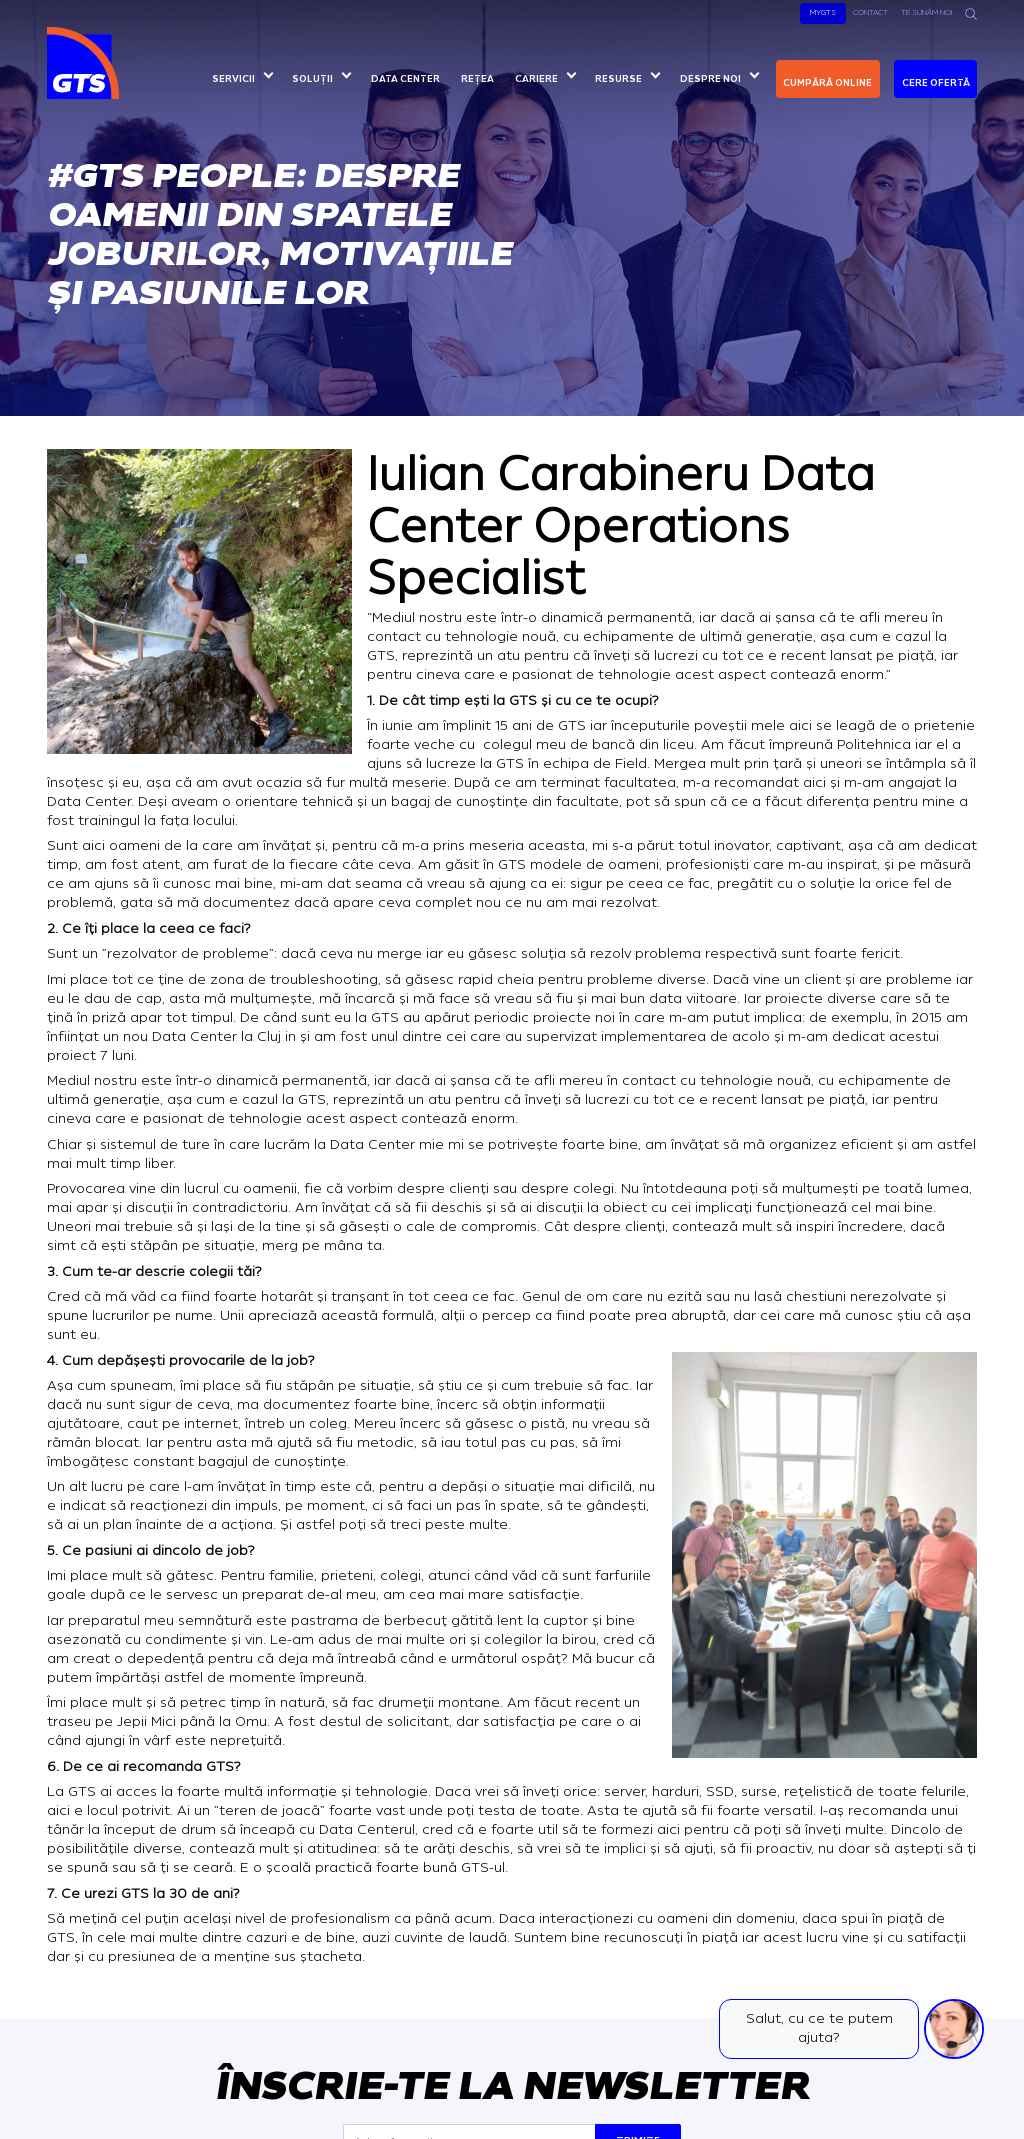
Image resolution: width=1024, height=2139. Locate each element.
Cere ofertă (936, 83)
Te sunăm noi (926, 12)
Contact (870, 12)
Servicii (233, 79)
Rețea (477, 79)
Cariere (536, 79)
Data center (405, 79)
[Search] (971, 14)
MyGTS (823, 12)
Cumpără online (827, 83)
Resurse (618, 79)
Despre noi (710, 79)
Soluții (312, 79)
